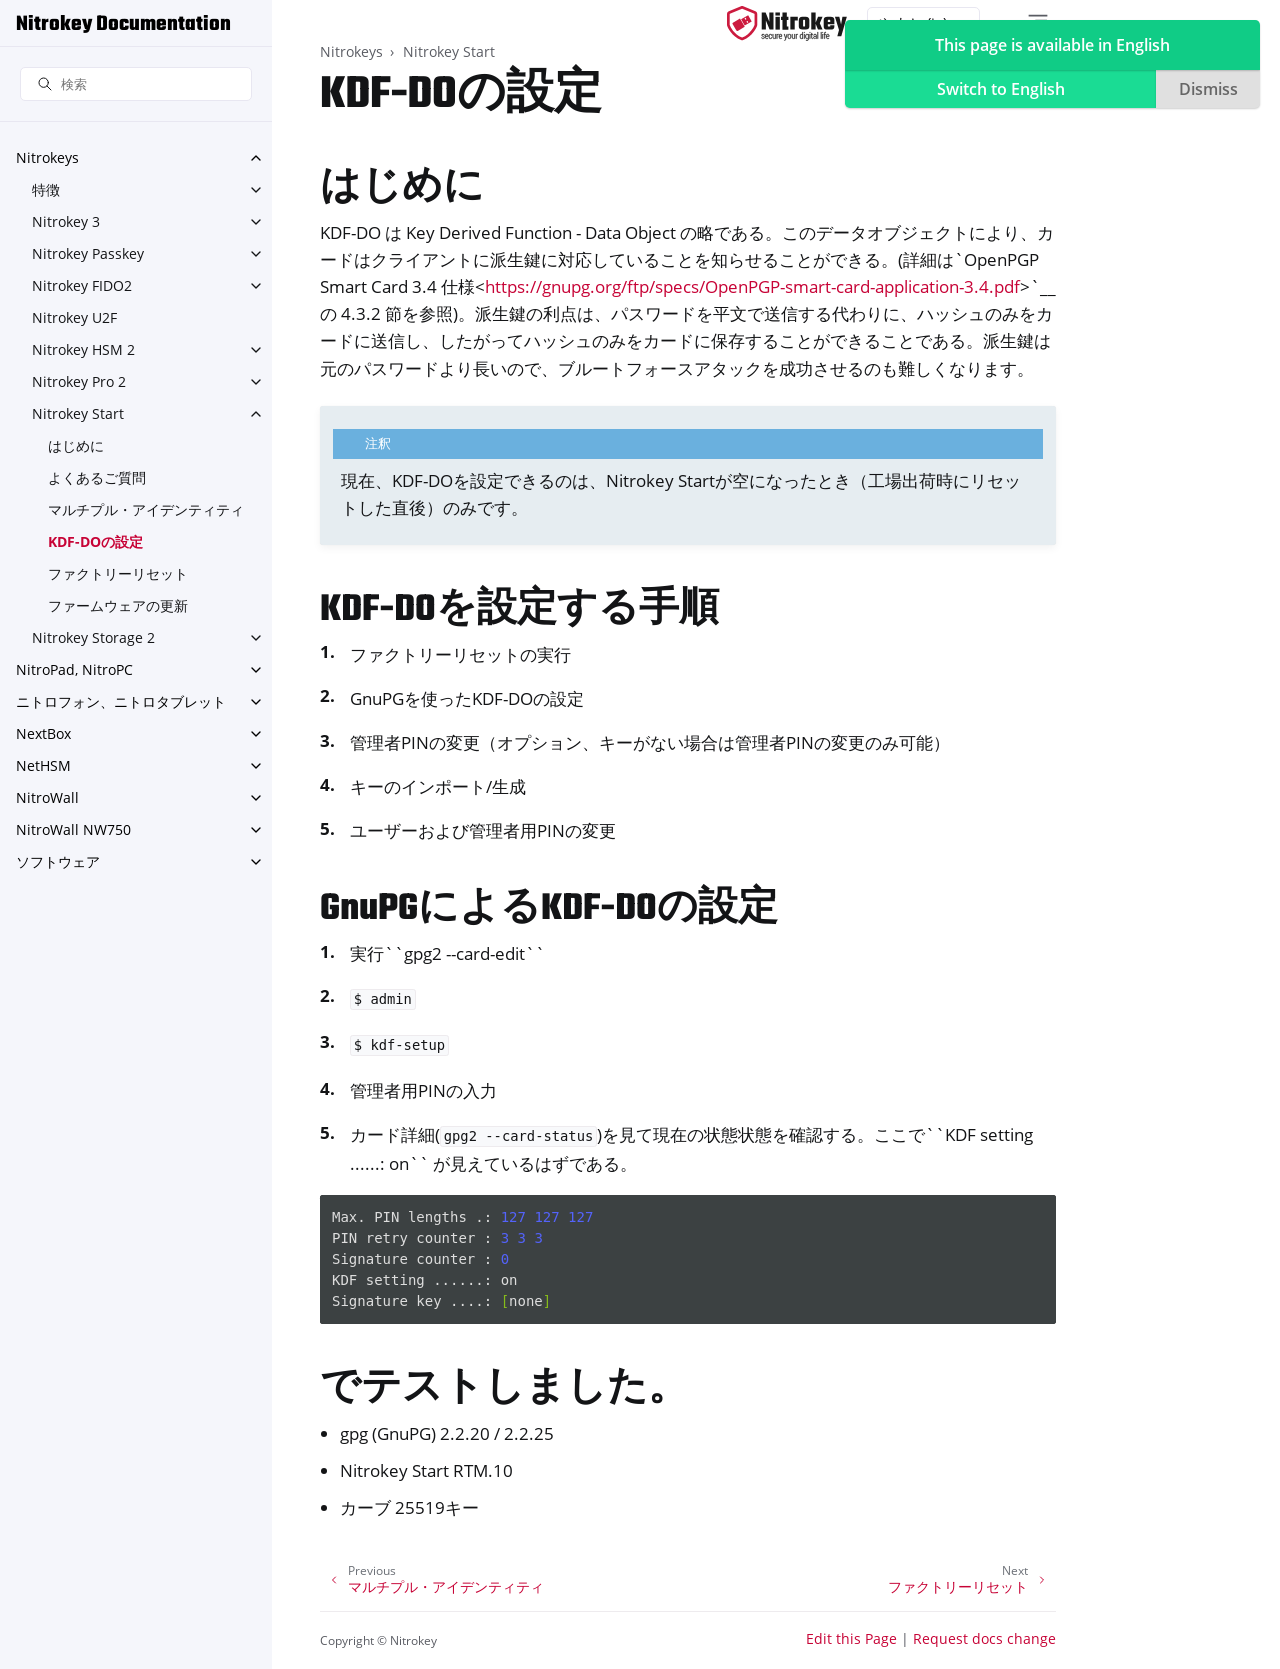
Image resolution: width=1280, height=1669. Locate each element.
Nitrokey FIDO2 (82, 285)
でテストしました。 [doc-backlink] (504, 1389)
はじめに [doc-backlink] (402, 188)
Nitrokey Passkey (88, 253)
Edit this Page (851, 1638)
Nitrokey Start (78, 413)
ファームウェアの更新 (118, 605)
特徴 (46, 189)
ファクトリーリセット (118, 573)
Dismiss (1208, 89)
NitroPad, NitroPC (74, 669)
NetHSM (43, 765)
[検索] (136, 84)
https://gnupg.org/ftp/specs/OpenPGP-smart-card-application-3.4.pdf (752, 286)
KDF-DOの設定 (95, 541)
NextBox (43, 733)
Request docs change (984, 1638)
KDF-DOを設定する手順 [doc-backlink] (519, 610)
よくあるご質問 (97, 477)
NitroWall (47, 797)
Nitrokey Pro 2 (79, 381)
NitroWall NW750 (73, 829)
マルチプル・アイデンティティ (146, 509)
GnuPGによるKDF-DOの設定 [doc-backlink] (549, 909)
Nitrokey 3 (66, 221)
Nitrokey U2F (74, 317)
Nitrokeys (47, 157)
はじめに (76, 445)
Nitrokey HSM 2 (83, 349)
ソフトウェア (58, 861)
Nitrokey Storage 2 (93, 637)
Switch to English (1001, 89)
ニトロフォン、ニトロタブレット (121, 701)
